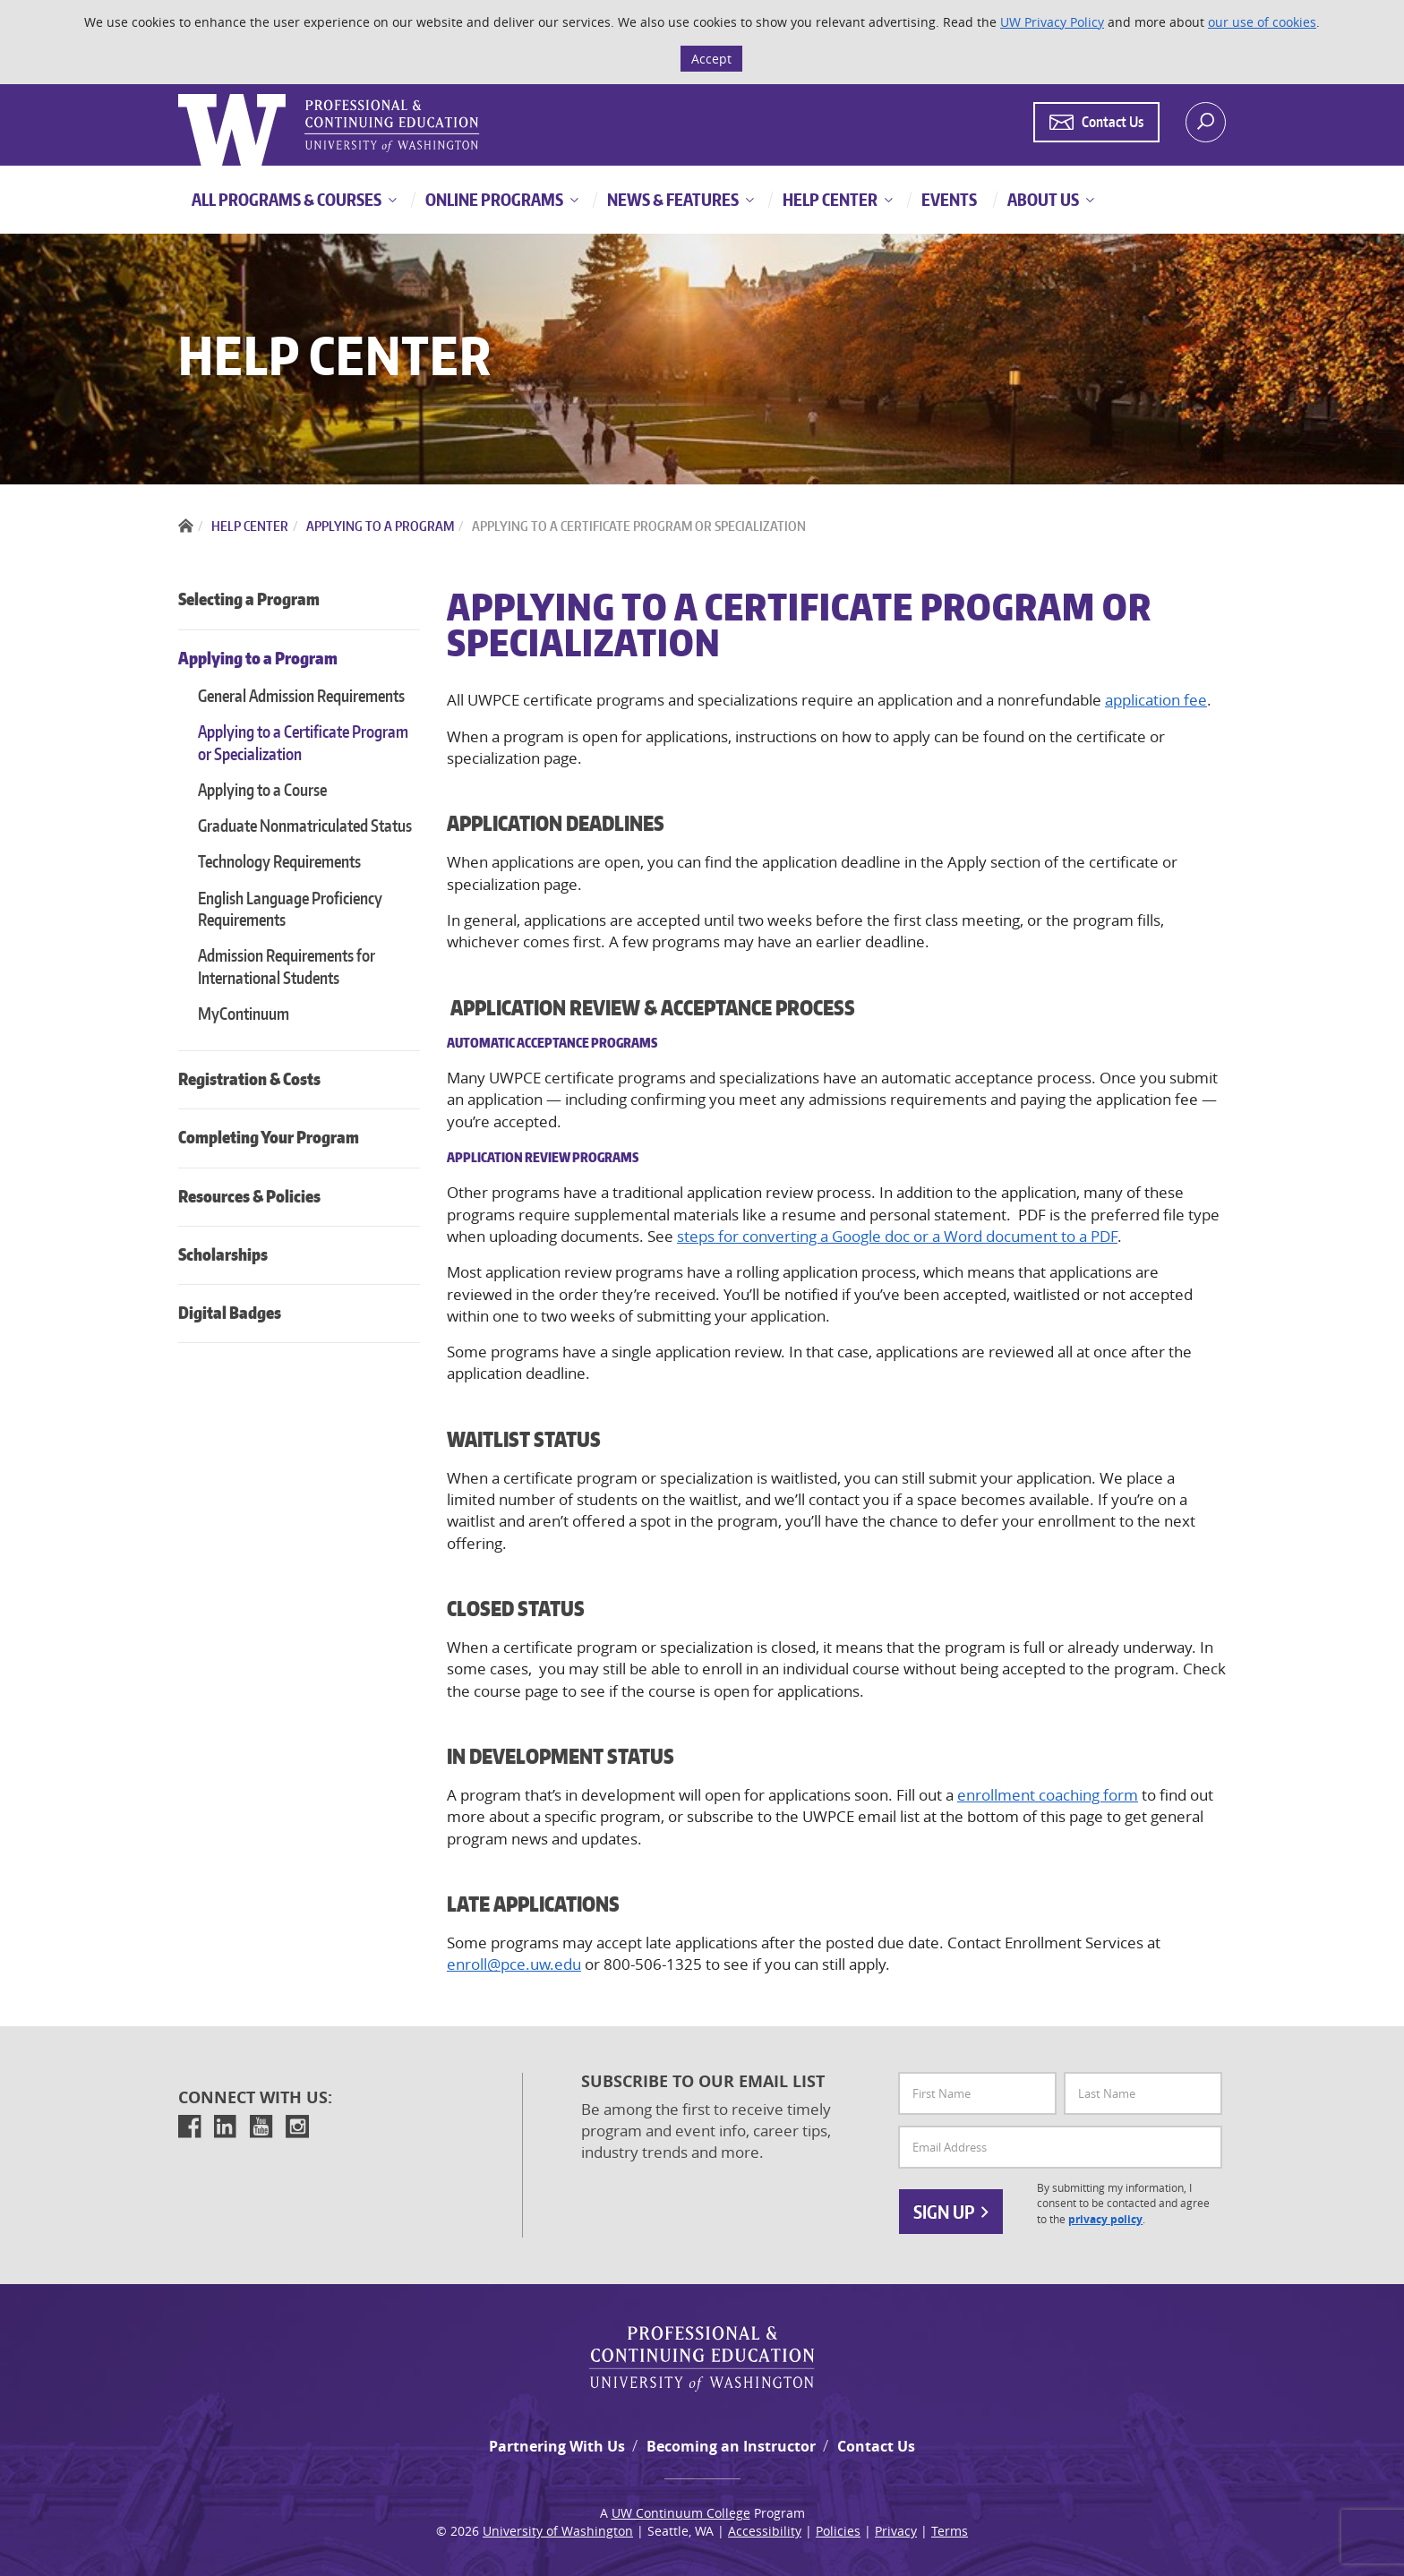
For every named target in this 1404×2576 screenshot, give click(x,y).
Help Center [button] (829, 199)
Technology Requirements (279, 861)
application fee (1156, 699)
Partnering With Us (557, 2446)
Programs (605, 1157)
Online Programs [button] (493, 199)
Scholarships (223, 1254)
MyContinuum (243, 1013)
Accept (711, 58)
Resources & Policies (249, 1195)
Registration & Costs (249, 1078)
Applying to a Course (262, 789)
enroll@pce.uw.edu (514, 1964)
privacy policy (1105, 2219)
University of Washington (558, 2530)
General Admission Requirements (301, 695)
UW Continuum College (681, 2512)
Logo (180, 94)
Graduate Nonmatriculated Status (305, 825)
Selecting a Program (249, 598)
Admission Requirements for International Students (286, 966)
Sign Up (951, 2211)
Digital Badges (229, 1312)
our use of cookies (1262, 21)
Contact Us (876, 2446)
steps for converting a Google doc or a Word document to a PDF (897, 1236)
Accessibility (764, 2530)
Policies (838, 2530)
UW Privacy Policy (1052, 21)
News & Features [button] (671, 199)
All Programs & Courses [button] (286, 199)
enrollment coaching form (1047, 1794)
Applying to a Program (258, 657)
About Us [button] (1042, 199)
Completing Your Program (268, 1136)
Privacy (896, 2530)
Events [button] (948, 199)
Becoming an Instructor (731, 2446)
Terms (949, 2530)
